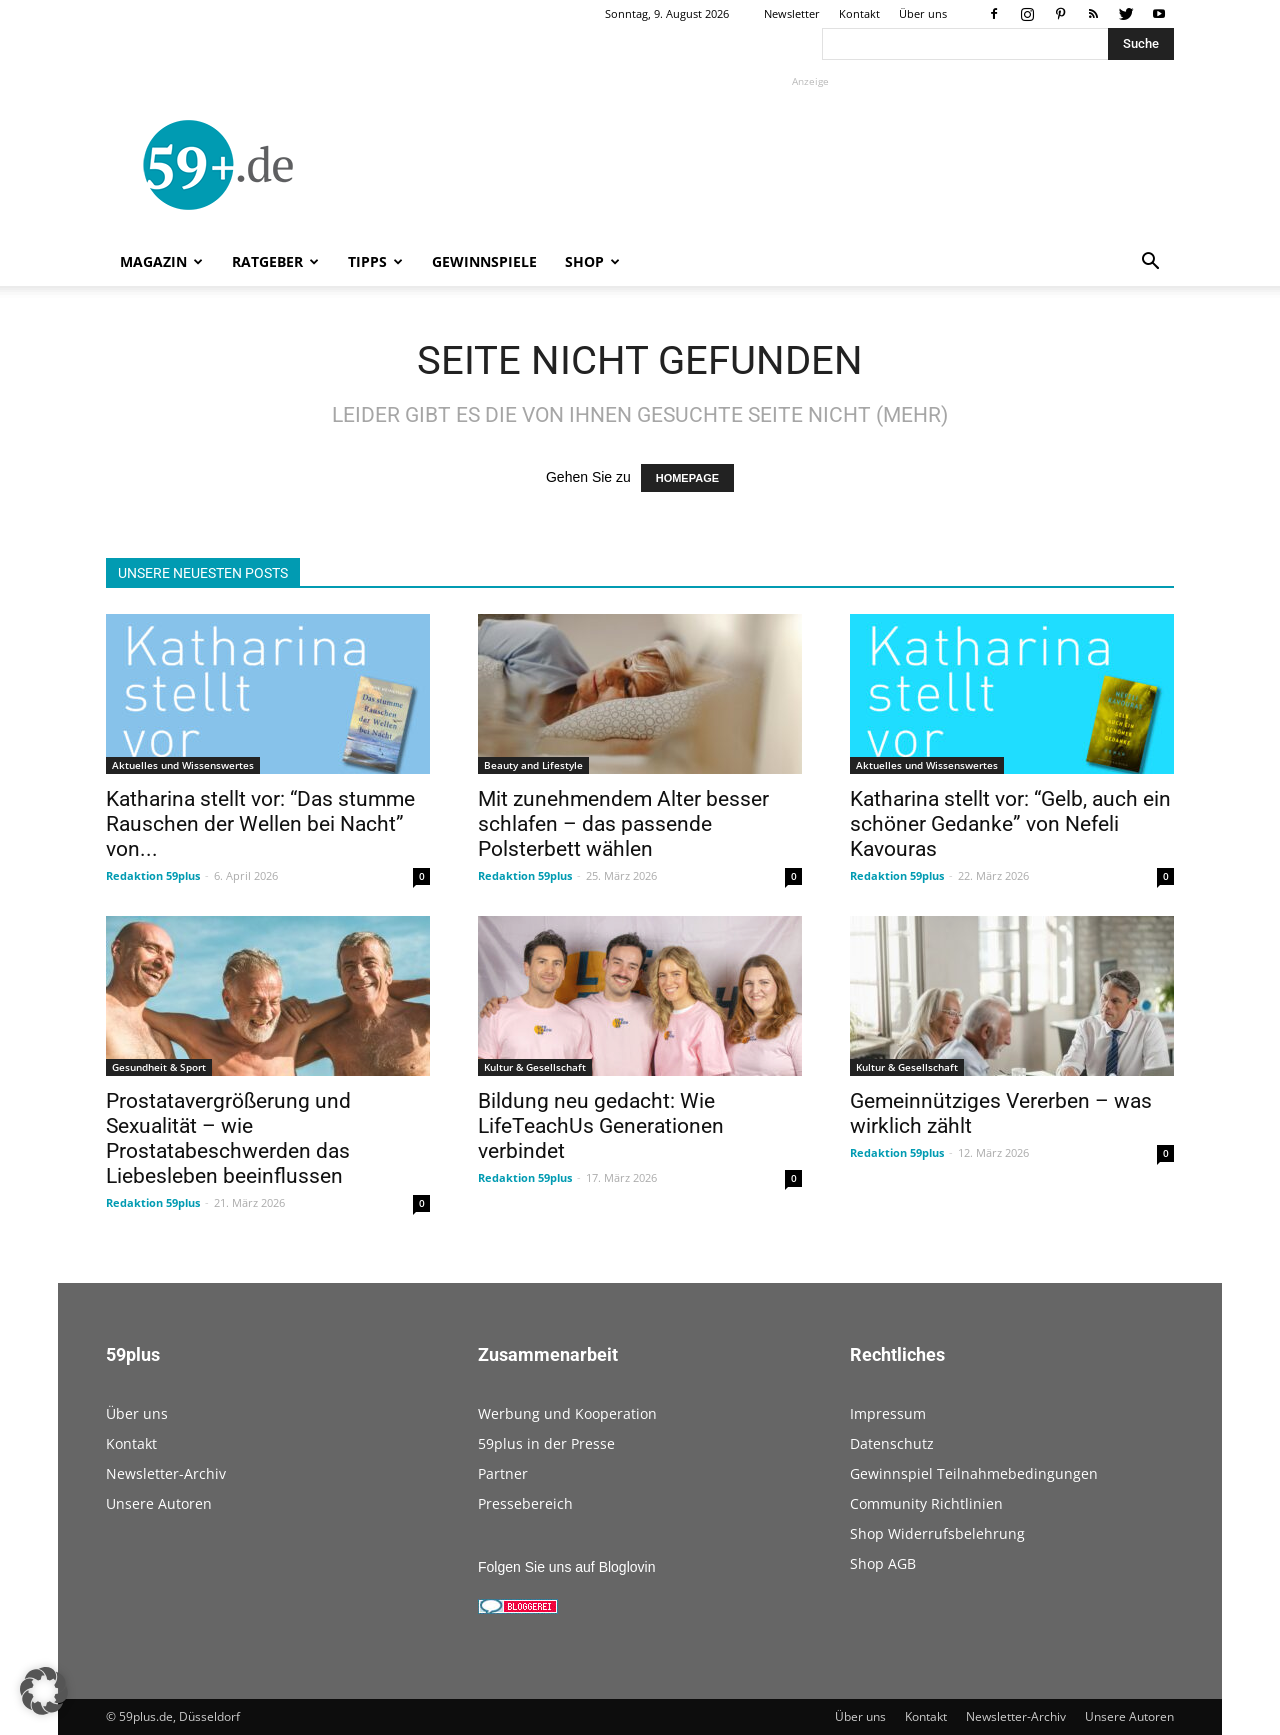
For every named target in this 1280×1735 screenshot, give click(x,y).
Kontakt (859, 13)
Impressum (888, 1413)
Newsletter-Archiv (166, 1473)
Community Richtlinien (926, 1503)
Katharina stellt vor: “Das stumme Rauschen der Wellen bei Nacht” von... (260, 824)
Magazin (161, 261)
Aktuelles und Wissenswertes (183, 765)
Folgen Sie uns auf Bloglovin (566, 1567)
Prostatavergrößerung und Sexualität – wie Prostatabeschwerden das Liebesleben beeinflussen (228, 1138)
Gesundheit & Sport (159, 1067)
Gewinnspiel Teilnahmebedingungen (974, 1473)
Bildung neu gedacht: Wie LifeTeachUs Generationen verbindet (601, 1126)
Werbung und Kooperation (567, 1413)
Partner (503, 1473)
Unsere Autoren (159, 1503)
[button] (1150, 263)
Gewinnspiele (484, 261)
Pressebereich (525, 1503)
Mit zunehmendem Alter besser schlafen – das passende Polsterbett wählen (623, 824)
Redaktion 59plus (153, 875)
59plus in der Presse (546, 1443)
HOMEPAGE (687, 478)
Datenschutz (892, 1443)
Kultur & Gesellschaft (535, 1067)
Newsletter (792, 13)
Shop (592, 261)
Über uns (923, 13)
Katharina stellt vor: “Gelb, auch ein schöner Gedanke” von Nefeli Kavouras (1010, 824)
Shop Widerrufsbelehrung (937, 1533)
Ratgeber (275, 261)
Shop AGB (883, 1563)
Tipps (375, 261)
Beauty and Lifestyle (533, 765)
